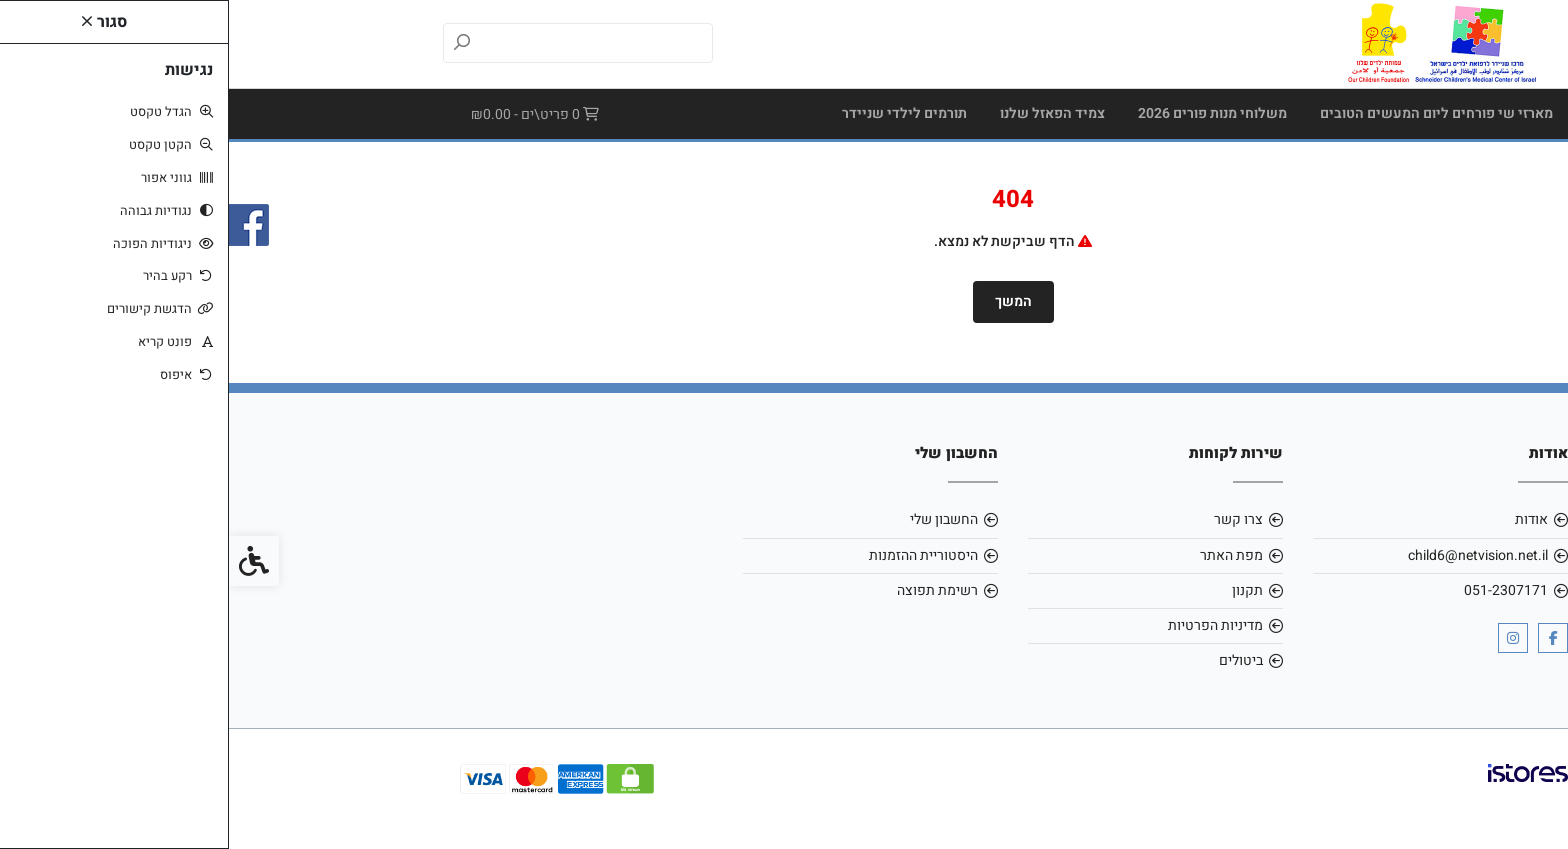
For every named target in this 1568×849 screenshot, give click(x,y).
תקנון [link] (1018, 590)
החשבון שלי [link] (715, 519)
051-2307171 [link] (1277, 590)
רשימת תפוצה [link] (708, 590)
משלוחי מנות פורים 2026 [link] (983, 113)
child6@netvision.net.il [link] (1249, 555)
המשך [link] (784, 301)
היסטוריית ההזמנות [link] (694, 555)
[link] (1211, 43)
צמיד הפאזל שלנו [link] (823, 113)
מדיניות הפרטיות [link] (986, 625)
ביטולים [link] (1012, 660)
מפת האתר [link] (1002, 555)
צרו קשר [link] (1009, 519)
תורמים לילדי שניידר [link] (675, 113)
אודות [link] (1302, 519)
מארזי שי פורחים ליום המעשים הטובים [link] (1207, 113)
